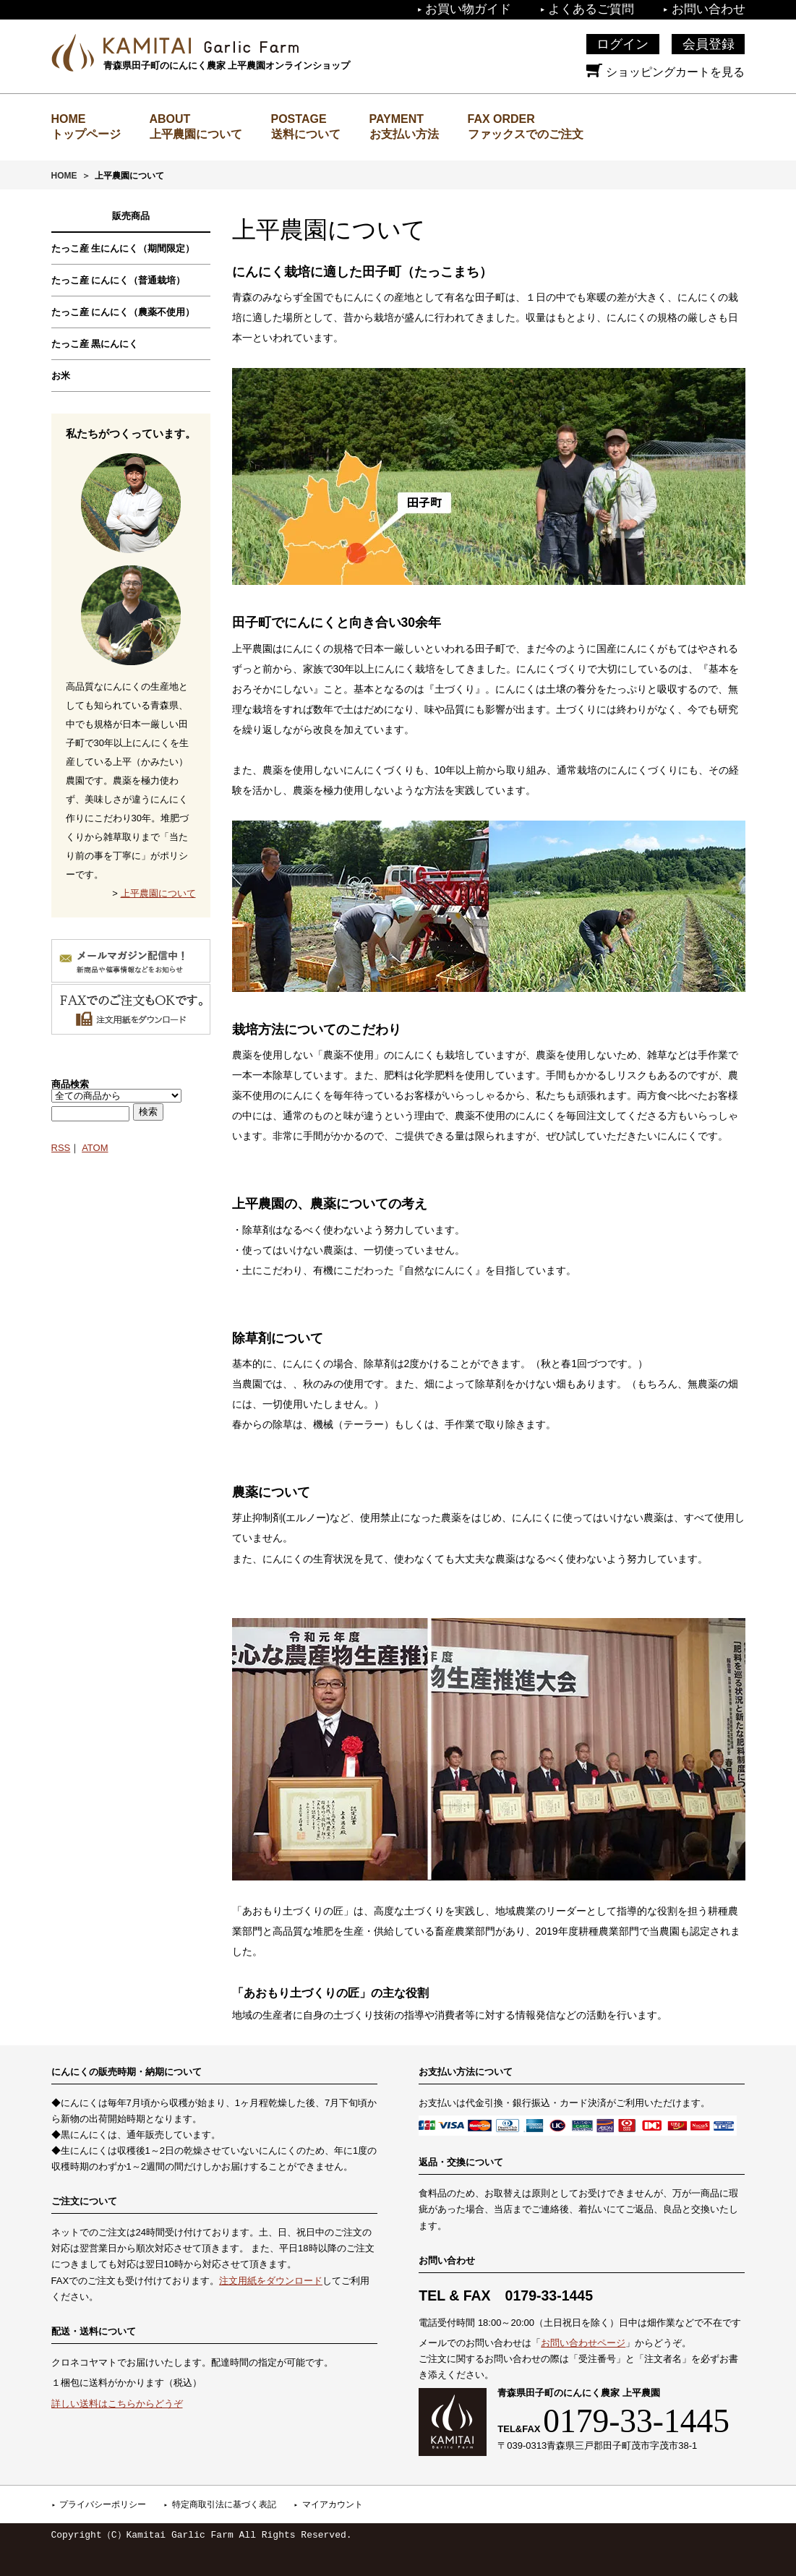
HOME (64, 176)
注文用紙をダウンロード (270, 2280)
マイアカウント (332, 2504)
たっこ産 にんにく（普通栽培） (118, 280)
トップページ (86, 134)
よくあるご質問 (591, 9)
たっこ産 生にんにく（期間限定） (123, 248)
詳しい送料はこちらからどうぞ (117, 2403)
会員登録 (708, 44)
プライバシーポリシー (102, 2504)
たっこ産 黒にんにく (95, 343)
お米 (60, 375)
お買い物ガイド (468, 9)
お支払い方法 (404, 134)
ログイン (622, 44)
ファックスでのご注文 (525, 134)
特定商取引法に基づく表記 (224, 2504)
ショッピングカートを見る (665, 72)
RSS (61, 1147)
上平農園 (201, 46)
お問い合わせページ (583, 2342)
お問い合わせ (708, 9)
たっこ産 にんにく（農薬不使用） (123, 312)
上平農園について (196, 134)
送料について (306, 134)
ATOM (95, 1147)
